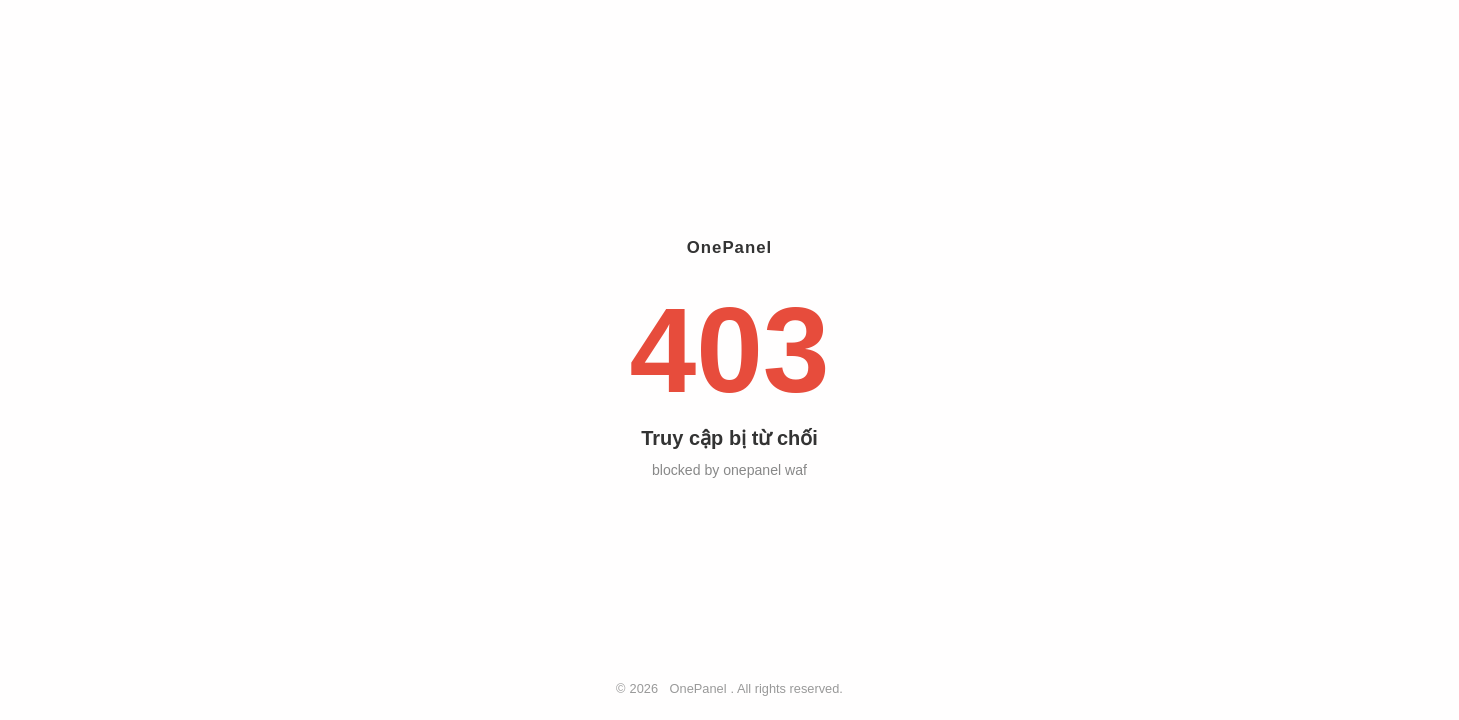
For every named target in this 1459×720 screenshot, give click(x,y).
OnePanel (698, 688)
